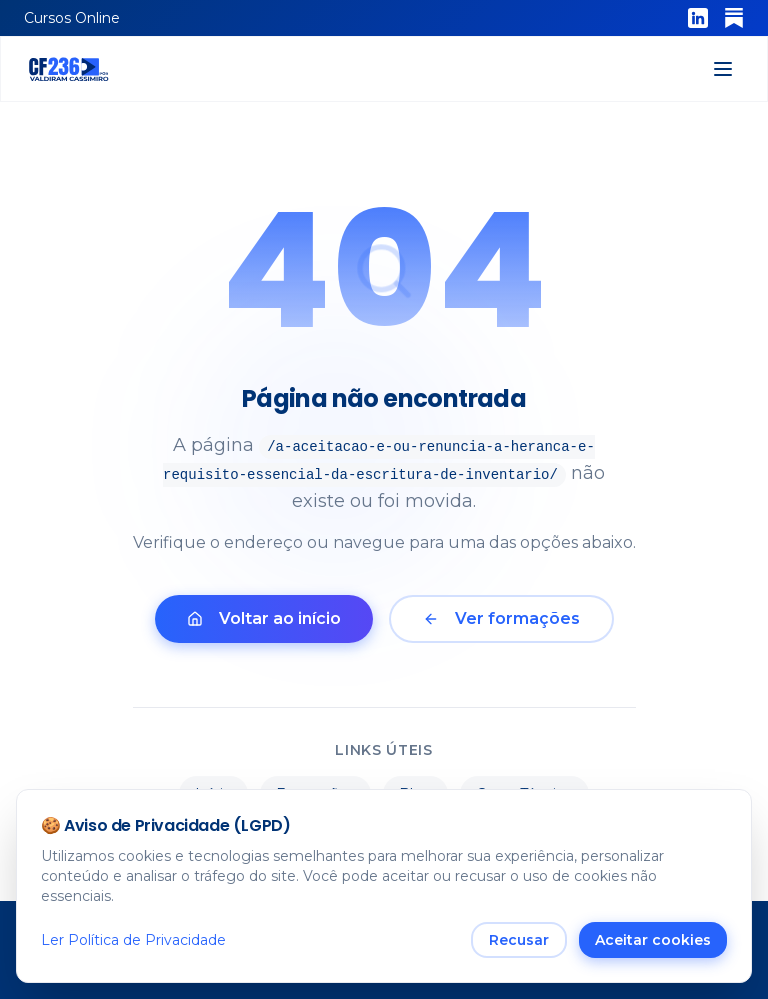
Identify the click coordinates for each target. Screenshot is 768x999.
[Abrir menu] (723, 69)
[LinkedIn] (698, 18)
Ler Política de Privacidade (133, 941)
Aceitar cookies (653, 941)
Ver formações (501, 618)
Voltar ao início (264, 618)
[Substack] (734, 18)
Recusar (519, 941)
